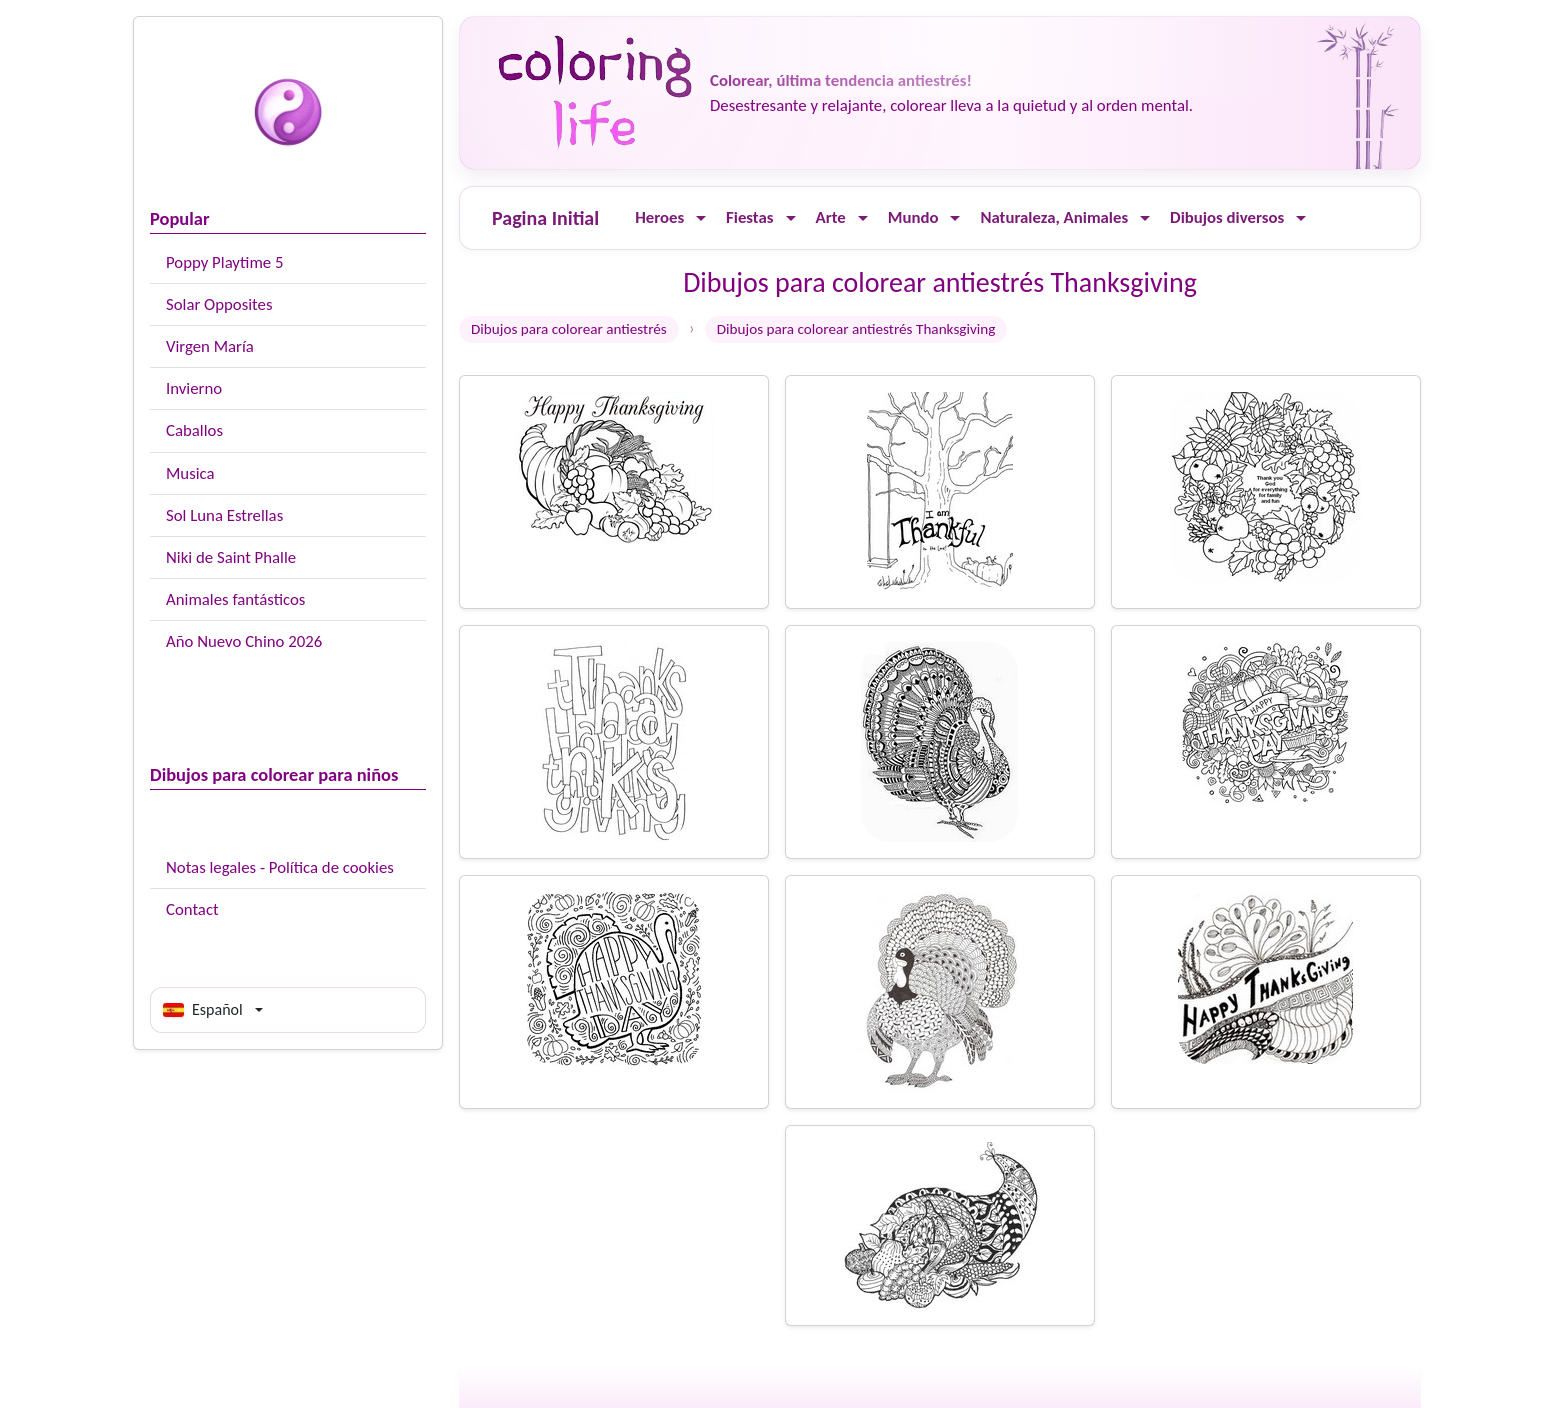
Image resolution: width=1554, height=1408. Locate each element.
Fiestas (749, 217)
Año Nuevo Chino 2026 (244, 641)
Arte (831, 217)
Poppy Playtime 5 (224, 262)
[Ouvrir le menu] (701, 218)
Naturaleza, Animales (1054, 217)
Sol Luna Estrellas (224, 515)
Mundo (913, 217)
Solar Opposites (219, 304)
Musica (190, 473)
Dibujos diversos (1227, 217)
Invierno (194, 388)
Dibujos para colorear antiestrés (569, 329)
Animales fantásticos (235, 599)
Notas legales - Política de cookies (280, 867)
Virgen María (210, 346)
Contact (192, 909)
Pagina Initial (545, 218)
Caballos (194, 430)
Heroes (659, 217)
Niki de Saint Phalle (231, 557)
